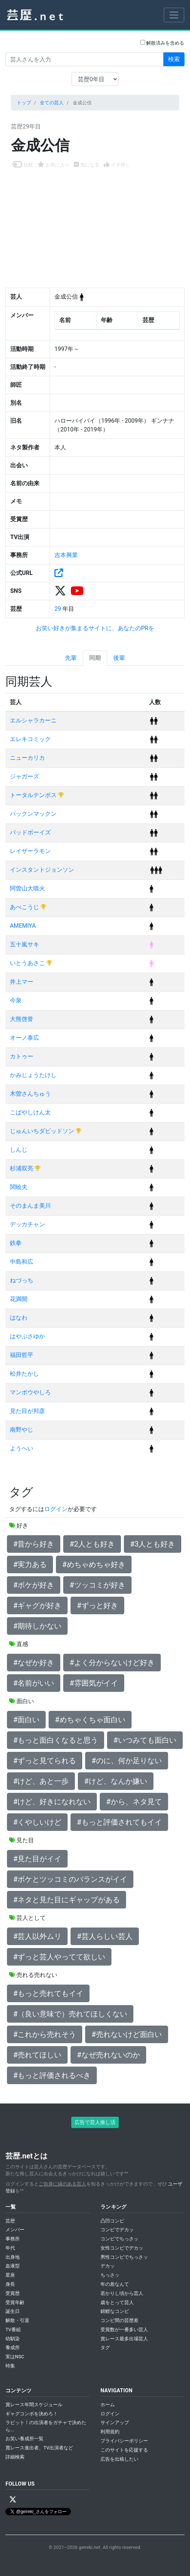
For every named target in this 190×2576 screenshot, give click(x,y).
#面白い (26, 1719)
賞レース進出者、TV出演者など (39, 2447)
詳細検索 (14, 2457)
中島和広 (21, 1261)
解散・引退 (17, 2320)
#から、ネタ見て (134, 1801)
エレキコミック (30, 739)
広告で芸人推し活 (95, 2122)
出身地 (12, 2257)
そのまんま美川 (30, 1205)
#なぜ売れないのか (108, 2054)
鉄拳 (16, 1243)
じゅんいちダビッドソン (43, 1131)
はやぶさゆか (27, 1336)
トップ (24, 102)
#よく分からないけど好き (111, 1662)
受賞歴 (12, 2293)
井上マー (21, 981)
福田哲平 (21, 1354)
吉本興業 (66, 555)
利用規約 (109, 2431)
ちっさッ (109, 2275)
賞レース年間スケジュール (33, 2404)
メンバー (14, 2229)
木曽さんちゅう (30, 1093)
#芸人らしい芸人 (104, 1936)
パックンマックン (33, 813)
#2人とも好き (92, 1544)
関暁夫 (18, 1187)
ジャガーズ (24, 776)
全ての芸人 (52, 102)
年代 (10, 2248)
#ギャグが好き (37, 1605)
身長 (10, 2284)
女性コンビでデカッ (121, 2248)
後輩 (119, 657)
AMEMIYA (23, 925)
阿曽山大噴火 (27, 888)
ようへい (21, 1448)
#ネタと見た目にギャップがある (66, 1899)
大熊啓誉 (21, 1019)
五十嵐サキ (24, 944)
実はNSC (14, 2356)
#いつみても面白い (144, 1740)
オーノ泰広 (24, 1037)
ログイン (56, 1509)
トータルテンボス (34, 795)
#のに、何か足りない (126, 1760)
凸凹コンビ (112, 2221)
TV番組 (13, 2329)
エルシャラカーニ (33, 720)
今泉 (16, 1000)
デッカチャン (27, 1224)
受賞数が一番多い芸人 (124, 2329)
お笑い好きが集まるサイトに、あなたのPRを (95, 628)
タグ (105, 2347)
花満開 (18, 1299)
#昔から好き (33, 1544)
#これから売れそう (44, 2034)
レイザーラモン (30, 851)
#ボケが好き (33, 1585)
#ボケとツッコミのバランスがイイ (70, 1879)
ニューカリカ (27, 757)
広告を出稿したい (119, 2459)
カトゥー (21, 1056)
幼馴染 (12, 2338)
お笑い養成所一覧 (24, 2438)
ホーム (107, 2404)
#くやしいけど (37, 1822)
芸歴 (10, 2221)
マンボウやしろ (30, 1392)
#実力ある (30, 1564)
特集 (10, 2366)
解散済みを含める (162, 43)
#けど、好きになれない (52, 1801)
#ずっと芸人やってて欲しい (59, 1956)
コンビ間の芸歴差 (119, 2320)
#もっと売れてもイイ (48, 1993)
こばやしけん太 (30, 1112)
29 (58, 608)
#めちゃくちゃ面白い (90, 1719)
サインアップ (114, 2422)
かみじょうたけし (33, 1075)
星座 (10, 2275)
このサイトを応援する (124, 2450)
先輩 (71, 657)
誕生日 (12, 2311)
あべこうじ (25, 907)
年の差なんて (114, 2284)
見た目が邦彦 (27, 1410)
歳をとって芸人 (117, 2302)
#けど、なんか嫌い (115, 1781)
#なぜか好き (33, 1662)
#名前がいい (33, 1683)
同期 (95, 657)
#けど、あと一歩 (41, 1781)
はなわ (18, 1317)
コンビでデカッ (117, 2229)
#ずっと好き (97, 1605)
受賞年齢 (14, 2302)
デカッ (107, 2266)
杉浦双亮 (22, 1168)
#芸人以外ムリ (37, 1936)
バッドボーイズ (30, 832)
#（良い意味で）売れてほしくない (70, 2013)
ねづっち (21, 1280)
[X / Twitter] (12, 2499)
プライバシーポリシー (124, 2441)
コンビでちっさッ (119, 2239)
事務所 (12, 2239)
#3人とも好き (152, 1544)
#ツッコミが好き (97, 1585)
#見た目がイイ (37, 1858)
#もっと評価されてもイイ (119, 1822)
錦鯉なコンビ (114, 2311)
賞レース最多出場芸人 (124, 2338)
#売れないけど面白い (126, 2034)
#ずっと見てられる (44, 1760)
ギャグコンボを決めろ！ (31, 2413)
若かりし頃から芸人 (121, 2293)
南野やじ (21, 1429)
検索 (174, 59)
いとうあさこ (28, 963)
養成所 (12, 2347)
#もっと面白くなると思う (55, 1740)
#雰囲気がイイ (93, 1683)
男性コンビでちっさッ (124, 2257)
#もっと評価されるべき (52, 2075)
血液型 (12, 2266)
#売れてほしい (37, 2054)
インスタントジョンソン (42, 869)
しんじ (18, 1149)
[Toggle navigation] (174, 15)
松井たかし (24, 1373)
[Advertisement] (95, 224)
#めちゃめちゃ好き (93, 1564)
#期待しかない (37, 1626)
